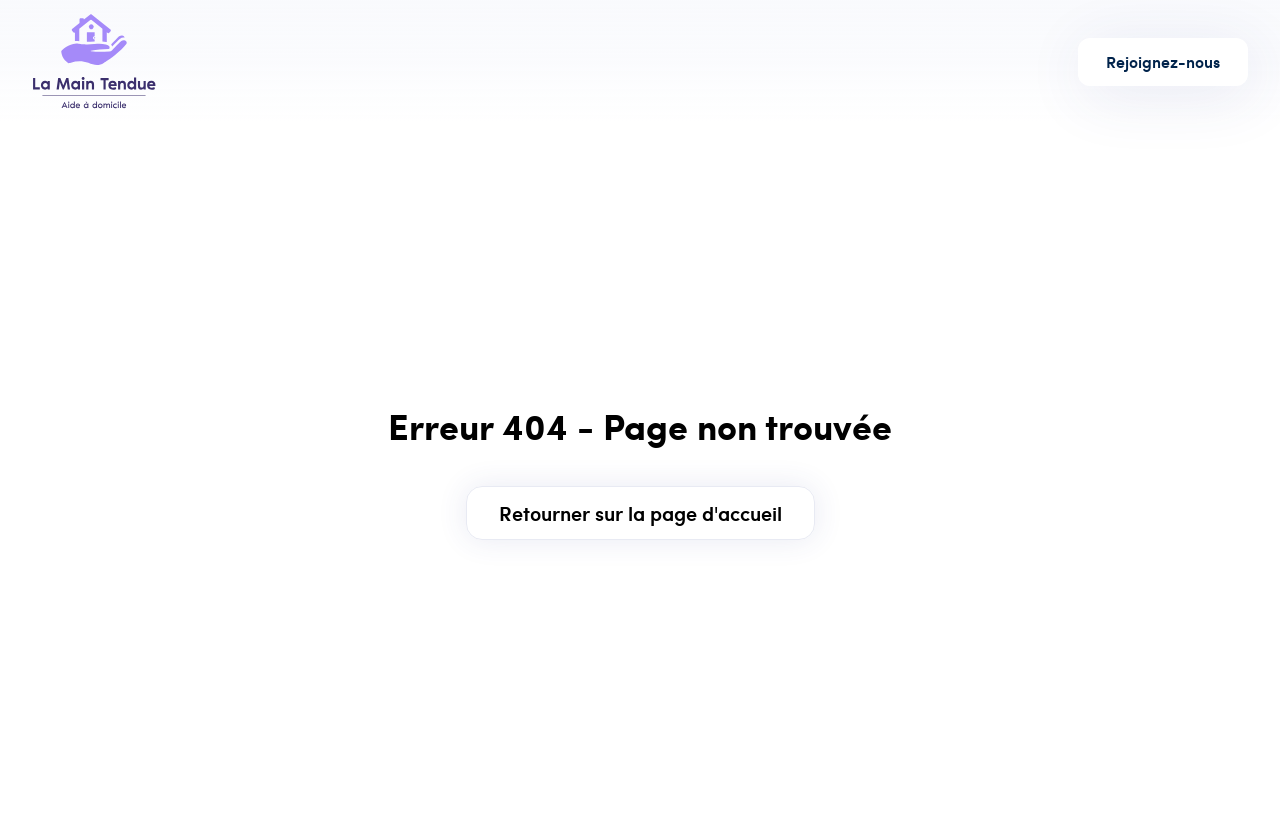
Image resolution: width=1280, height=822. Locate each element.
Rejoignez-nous (1163, 61)
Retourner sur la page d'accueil (640, 512)
